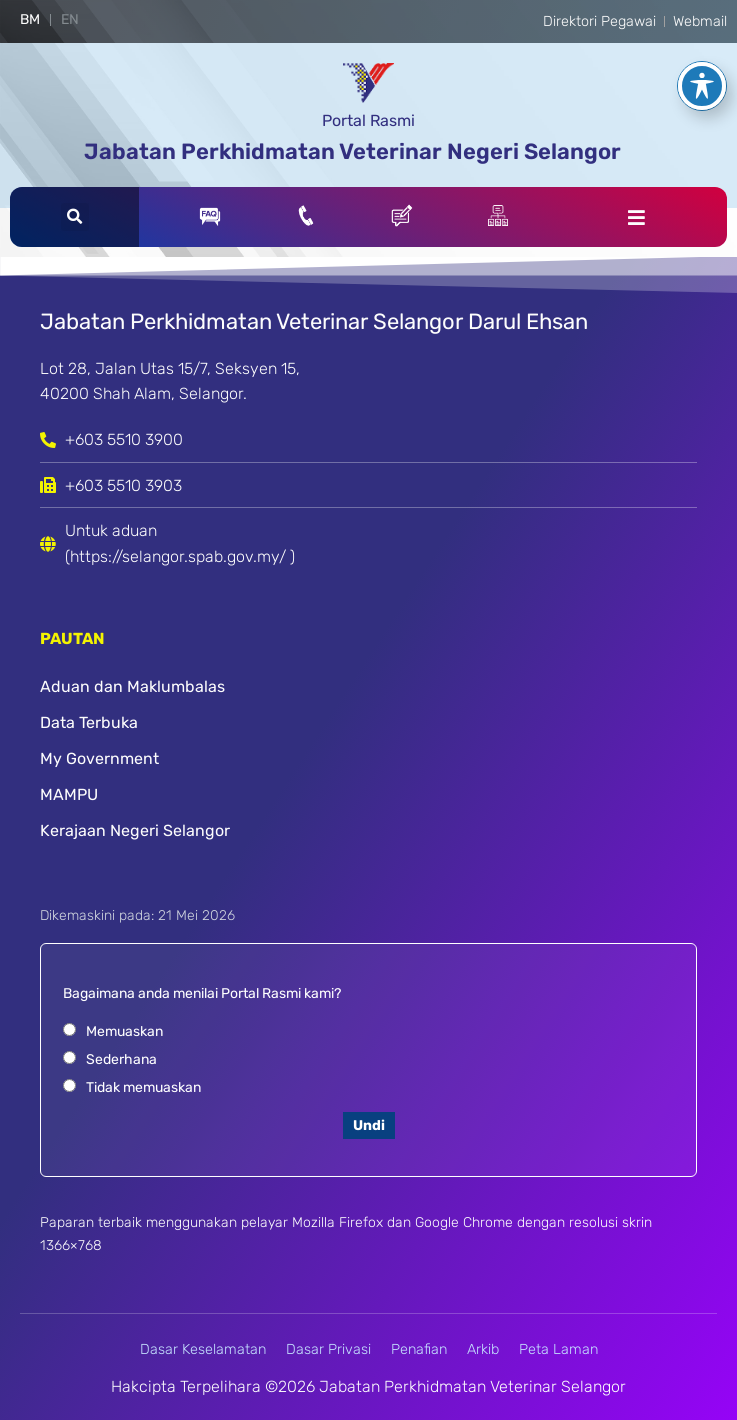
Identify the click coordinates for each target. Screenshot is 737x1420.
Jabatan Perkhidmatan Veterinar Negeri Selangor (352, 151)
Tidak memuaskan (143, 1087)
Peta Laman (558, 1349)
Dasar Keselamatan (203, 1349)
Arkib (483, 1349)
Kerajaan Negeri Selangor (135, 830)
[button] (75, 217)
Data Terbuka (89, 722)
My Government (99, 758)
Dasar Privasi (328, 1349)
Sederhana (121, 1059)
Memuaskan (124, 1031)
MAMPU (69, 794)
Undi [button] (369, 1125)
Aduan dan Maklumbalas (132, 686)
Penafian (419, 1349)
